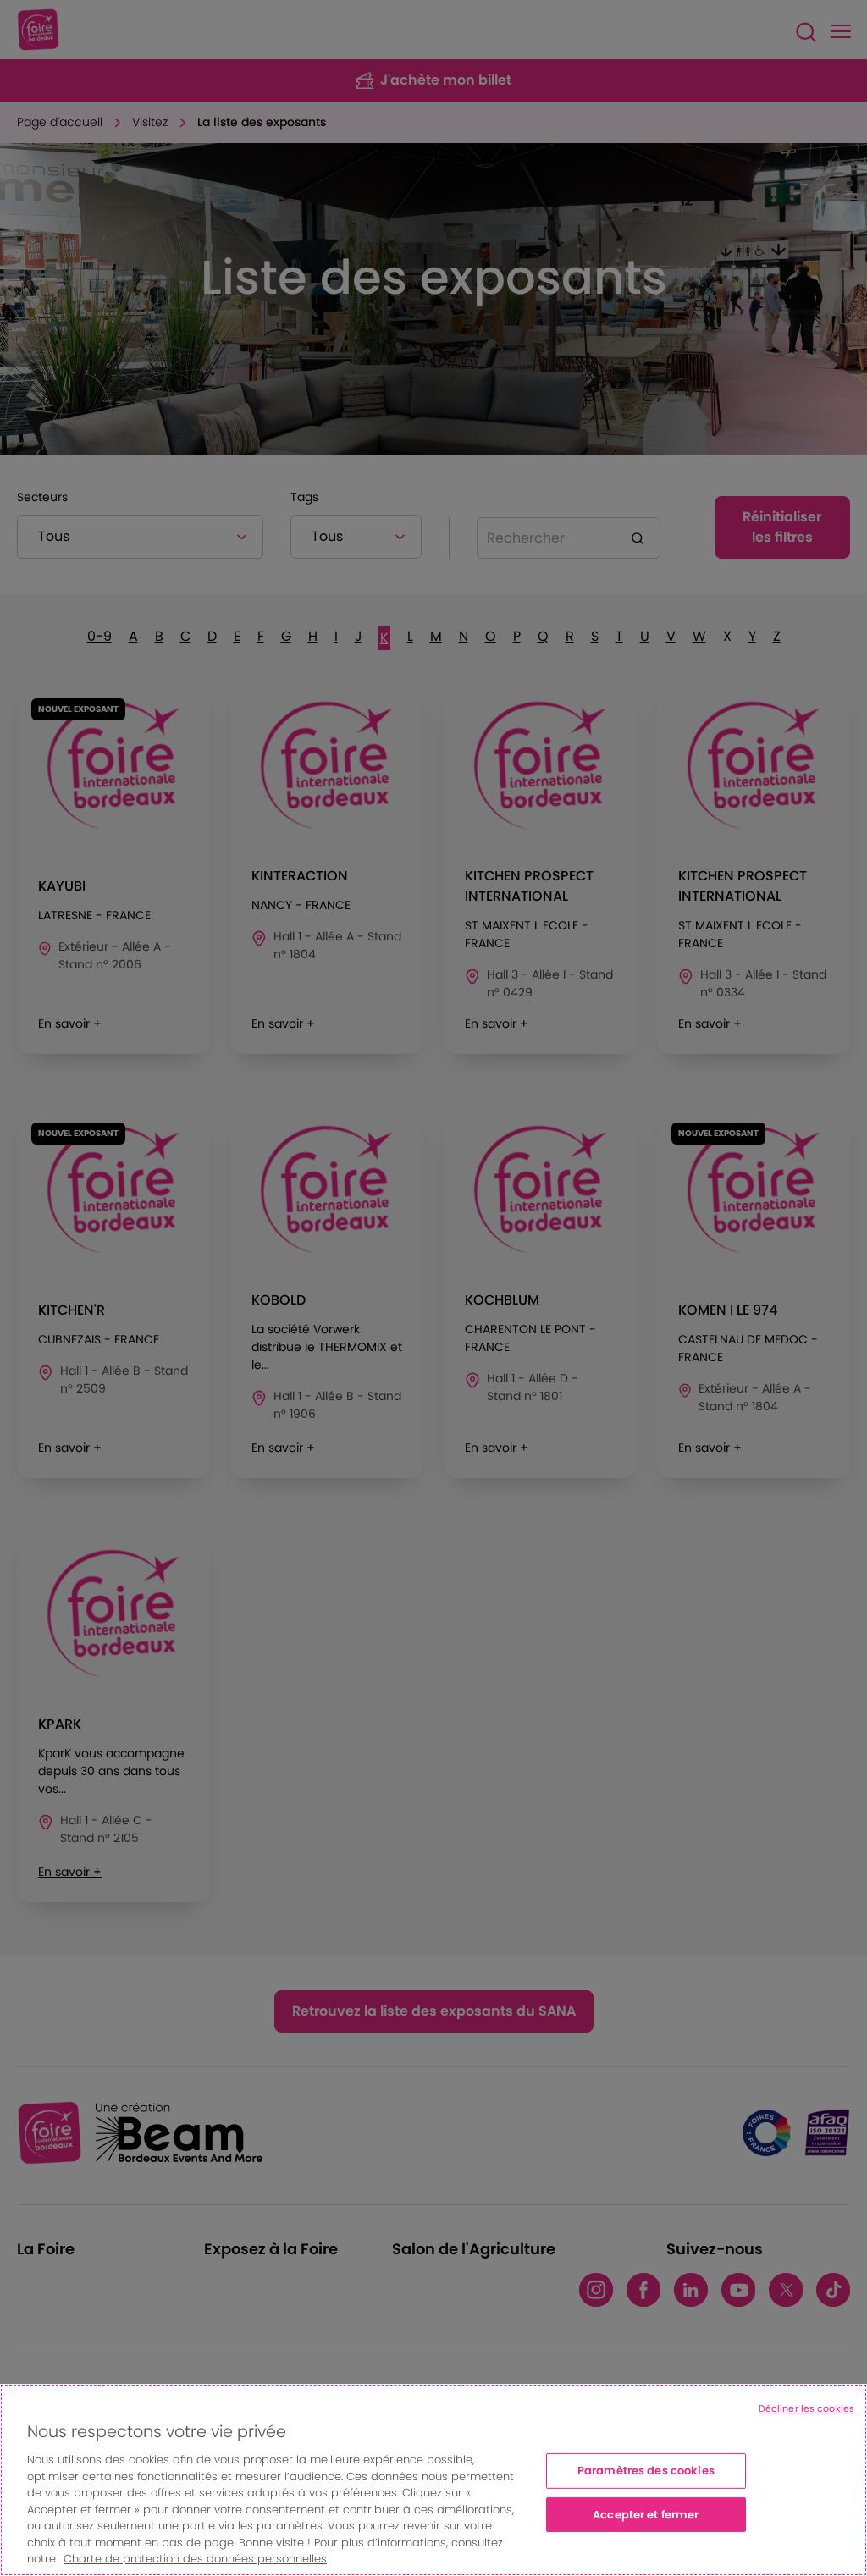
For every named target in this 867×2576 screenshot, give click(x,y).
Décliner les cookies (806, 2408)
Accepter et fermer (646, 2515)
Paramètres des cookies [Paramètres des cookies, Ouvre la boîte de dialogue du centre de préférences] (646, 2471)
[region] (433, 2480)
